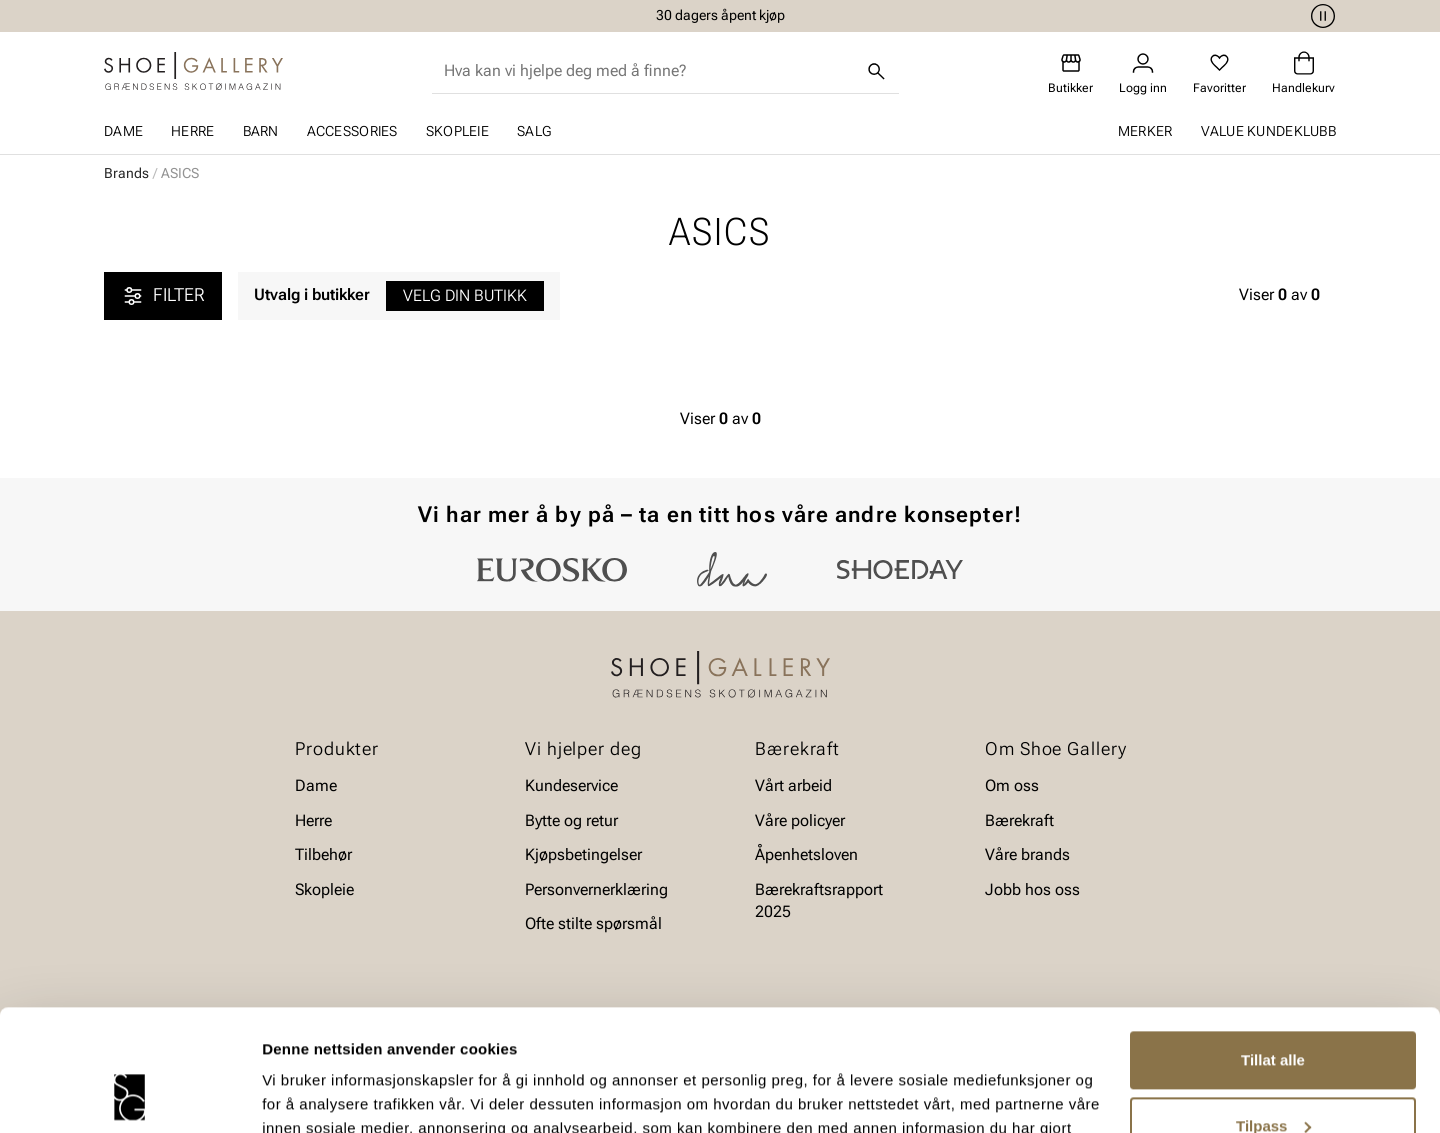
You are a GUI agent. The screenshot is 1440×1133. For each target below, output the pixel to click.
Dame (123, 131)
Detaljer (290, 1093)
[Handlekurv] (1303, 73)
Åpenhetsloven (806, 854)
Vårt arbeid (793, 785)
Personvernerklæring (596, 889)
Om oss (1012, 785)
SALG (534, 131)
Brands (126, 173)
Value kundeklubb (1268, 131)
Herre (192, 131)
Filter (163, 296)
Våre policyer (800, 820)
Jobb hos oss (1032, 889)
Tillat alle (1273, 946)
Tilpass (1273, 1011)
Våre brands (1027, 854)
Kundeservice (571, 785)
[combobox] (649, 71)
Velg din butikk (465, 295)
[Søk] (877, 71)
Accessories (352, 131)
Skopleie (457, 131)
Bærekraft (1019, 820)
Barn (261, 131)
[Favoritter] (1219, 73)
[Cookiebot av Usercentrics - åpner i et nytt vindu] (129, 1094)
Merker (1145, 131)
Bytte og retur (571, 820)
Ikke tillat (1273, 1077)
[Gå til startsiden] (193, 71)
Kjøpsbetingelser (583, 854)
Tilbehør (323, 854)
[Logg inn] (1143, 73)
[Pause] (1320, 16)
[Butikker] (1070, 73)
